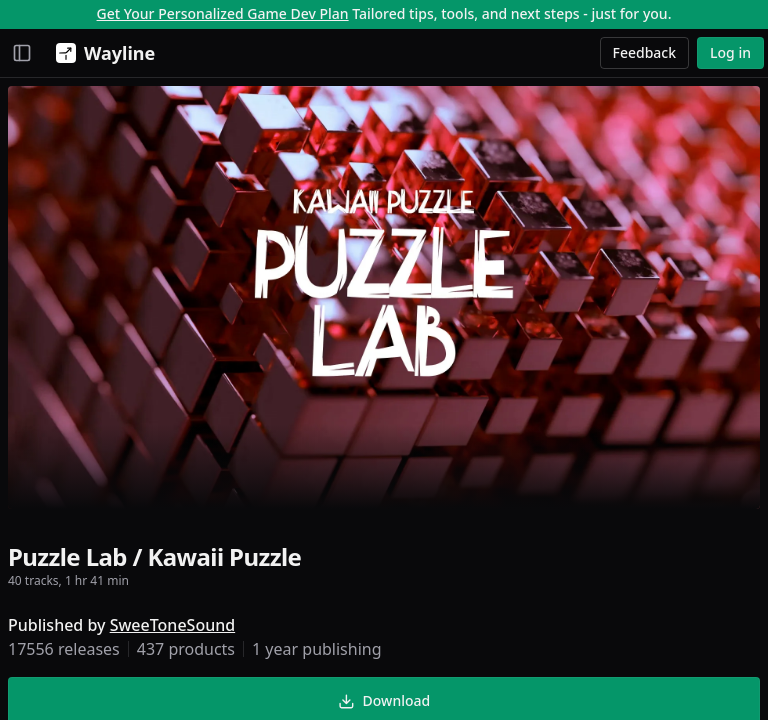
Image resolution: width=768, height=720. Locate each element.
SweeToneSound (173, 625)
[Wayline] (101, 53)
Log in (730, 52)
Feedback (645, 52)
